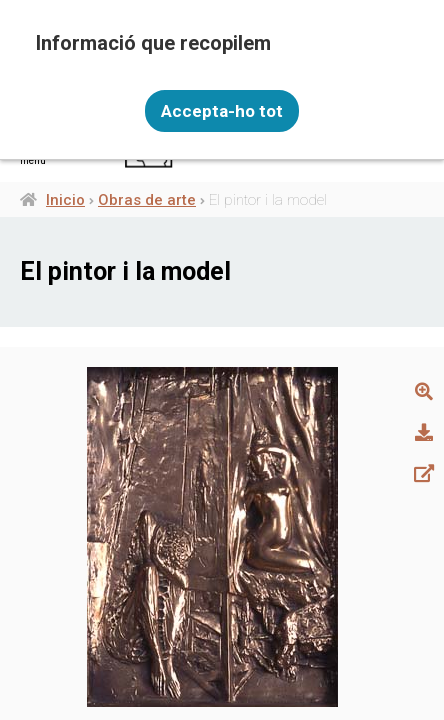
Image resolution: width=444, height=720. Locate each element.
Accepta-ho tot (222, 111)
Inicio (65, 200)
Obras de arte (147, 200)
